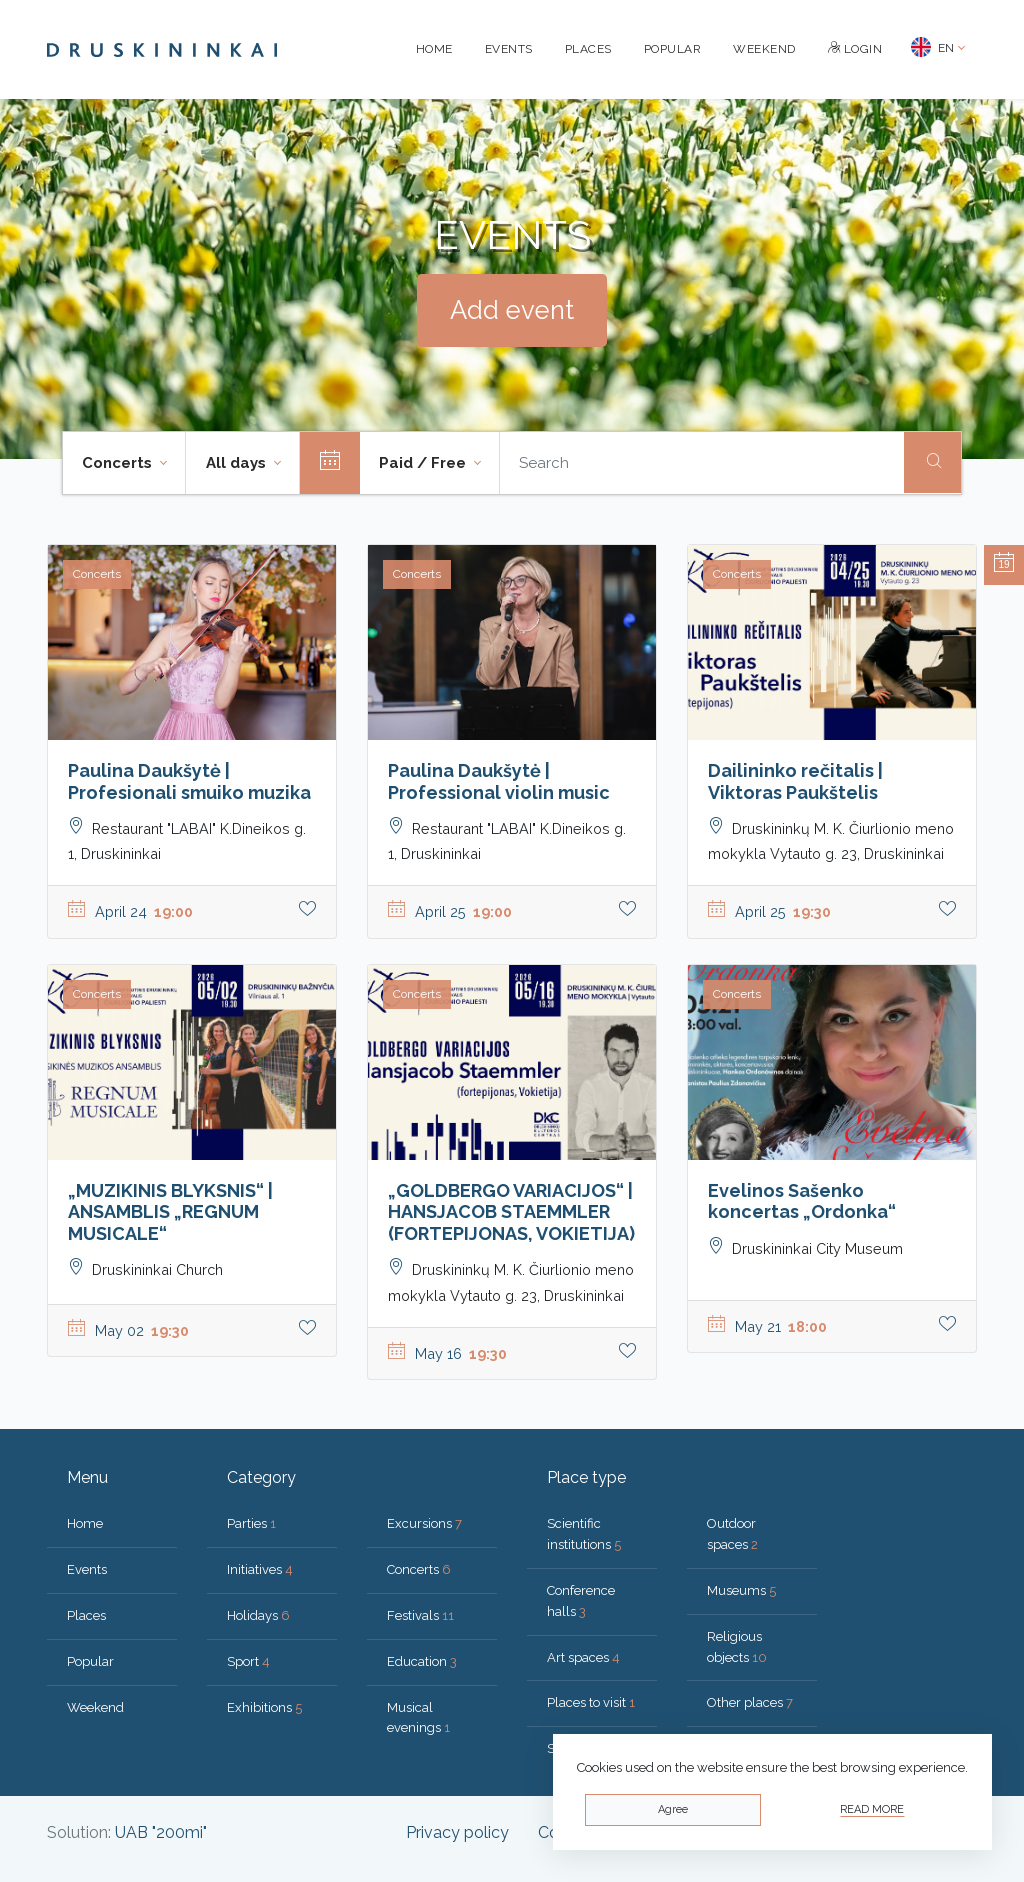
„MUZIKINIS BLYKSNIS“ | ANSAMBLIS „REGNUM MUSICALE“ (170, 1212)
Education (422, 1661)
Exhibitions (264, 1707)
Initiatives (260, 1569)
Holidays (258, 1615)
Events (509, 49)
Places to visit (591, 1702)
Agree (673, 1809)
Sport (248, 1661)
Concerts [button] (119, 463)
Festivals (420, 1615)
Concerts (419, 1569)
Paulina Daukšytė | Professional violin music (499, 781)
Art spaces (583, 1657)
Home (434, 49)
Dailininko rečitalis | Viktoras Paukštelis (795, 781)
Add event (512, 310)
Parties (251, 1523)
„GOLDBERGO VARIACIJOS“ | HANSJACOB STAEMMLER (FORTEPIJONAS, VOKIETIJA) (511, 1212)
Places (588, 49)
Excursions (424, 1523)
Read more (872, 1809)
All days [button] (238, 463)
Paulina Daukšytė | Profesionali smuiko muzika (189, 781)
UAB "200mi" (161, 1832)
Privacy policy (457, 1832)
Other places (750, 1702)
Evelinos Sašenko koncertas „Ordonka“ (802, 1201)
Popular (673, 49)
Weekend (764, 49)
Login (855, 49)
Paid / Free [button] (424, 463)
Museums (741, 1590)
